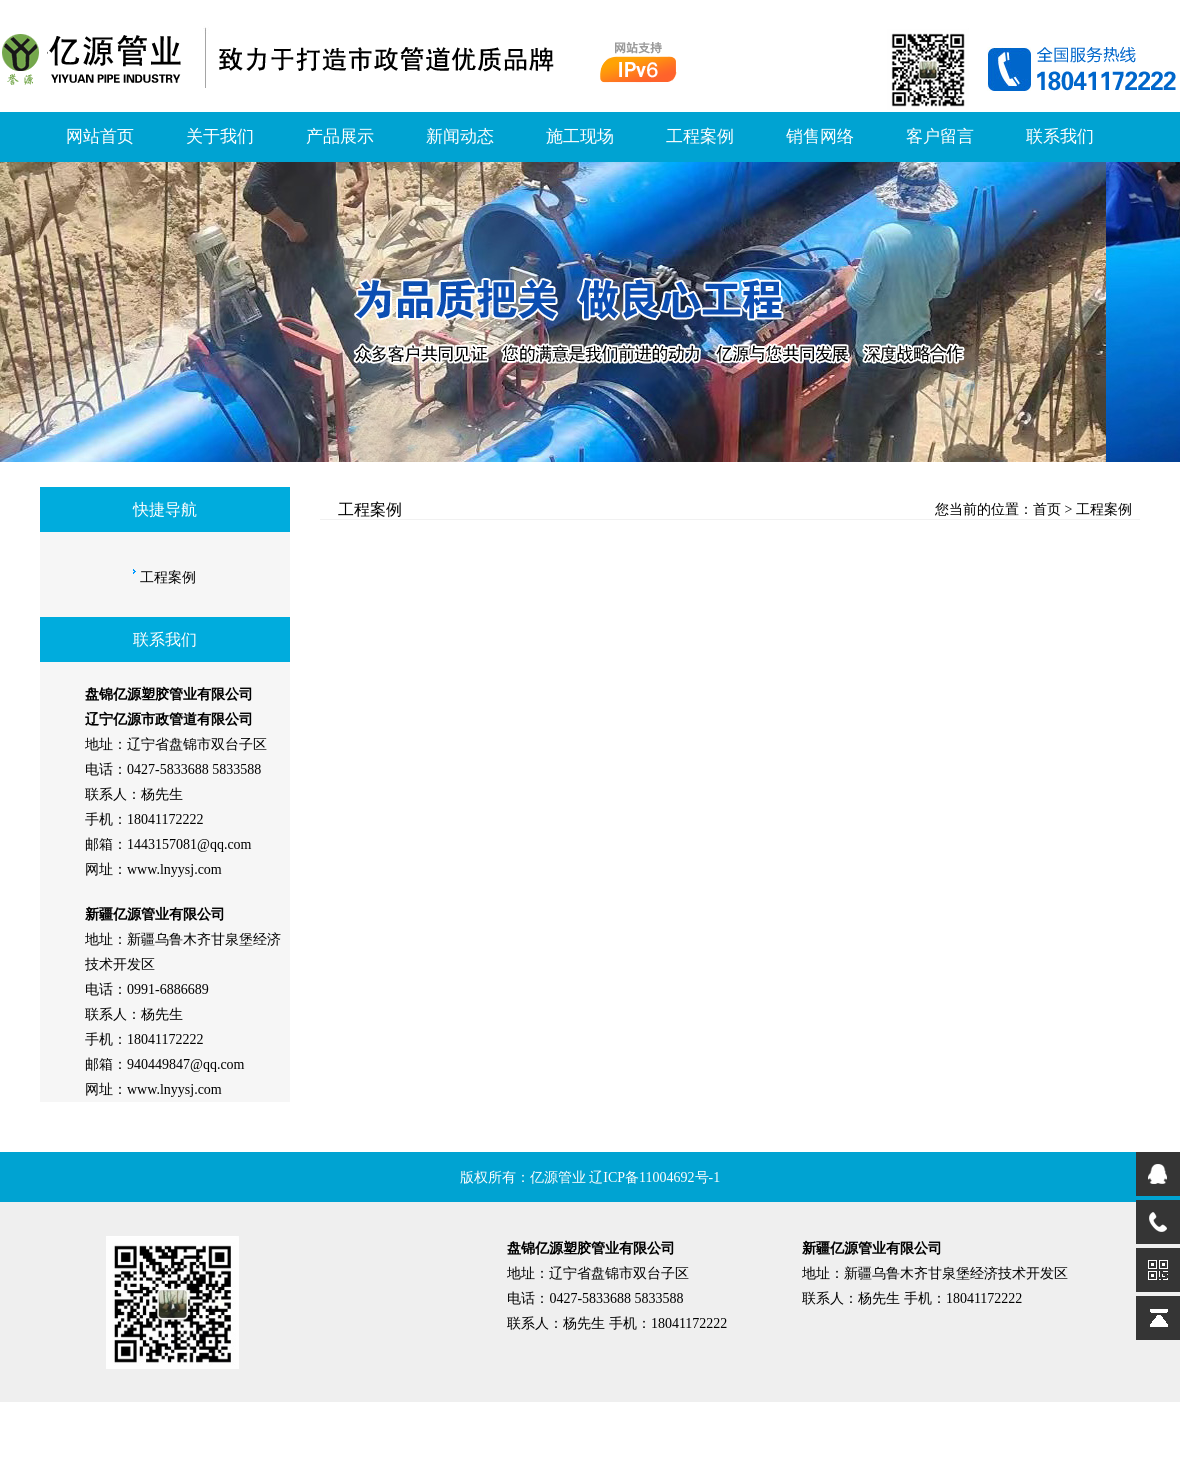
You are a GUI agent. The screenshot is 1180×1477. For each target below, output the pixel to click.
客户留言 (940, 136)
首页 (1047, 509)
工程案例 (700, 136)
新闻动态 (460, 136)
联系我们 (1060, 136)
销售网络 (820, 136)
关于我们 (220, 136)
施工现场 (580, 136)
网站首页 (100, 136)
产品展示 (340, 136)
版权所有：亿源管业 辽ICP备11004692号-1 (590, 1177)
